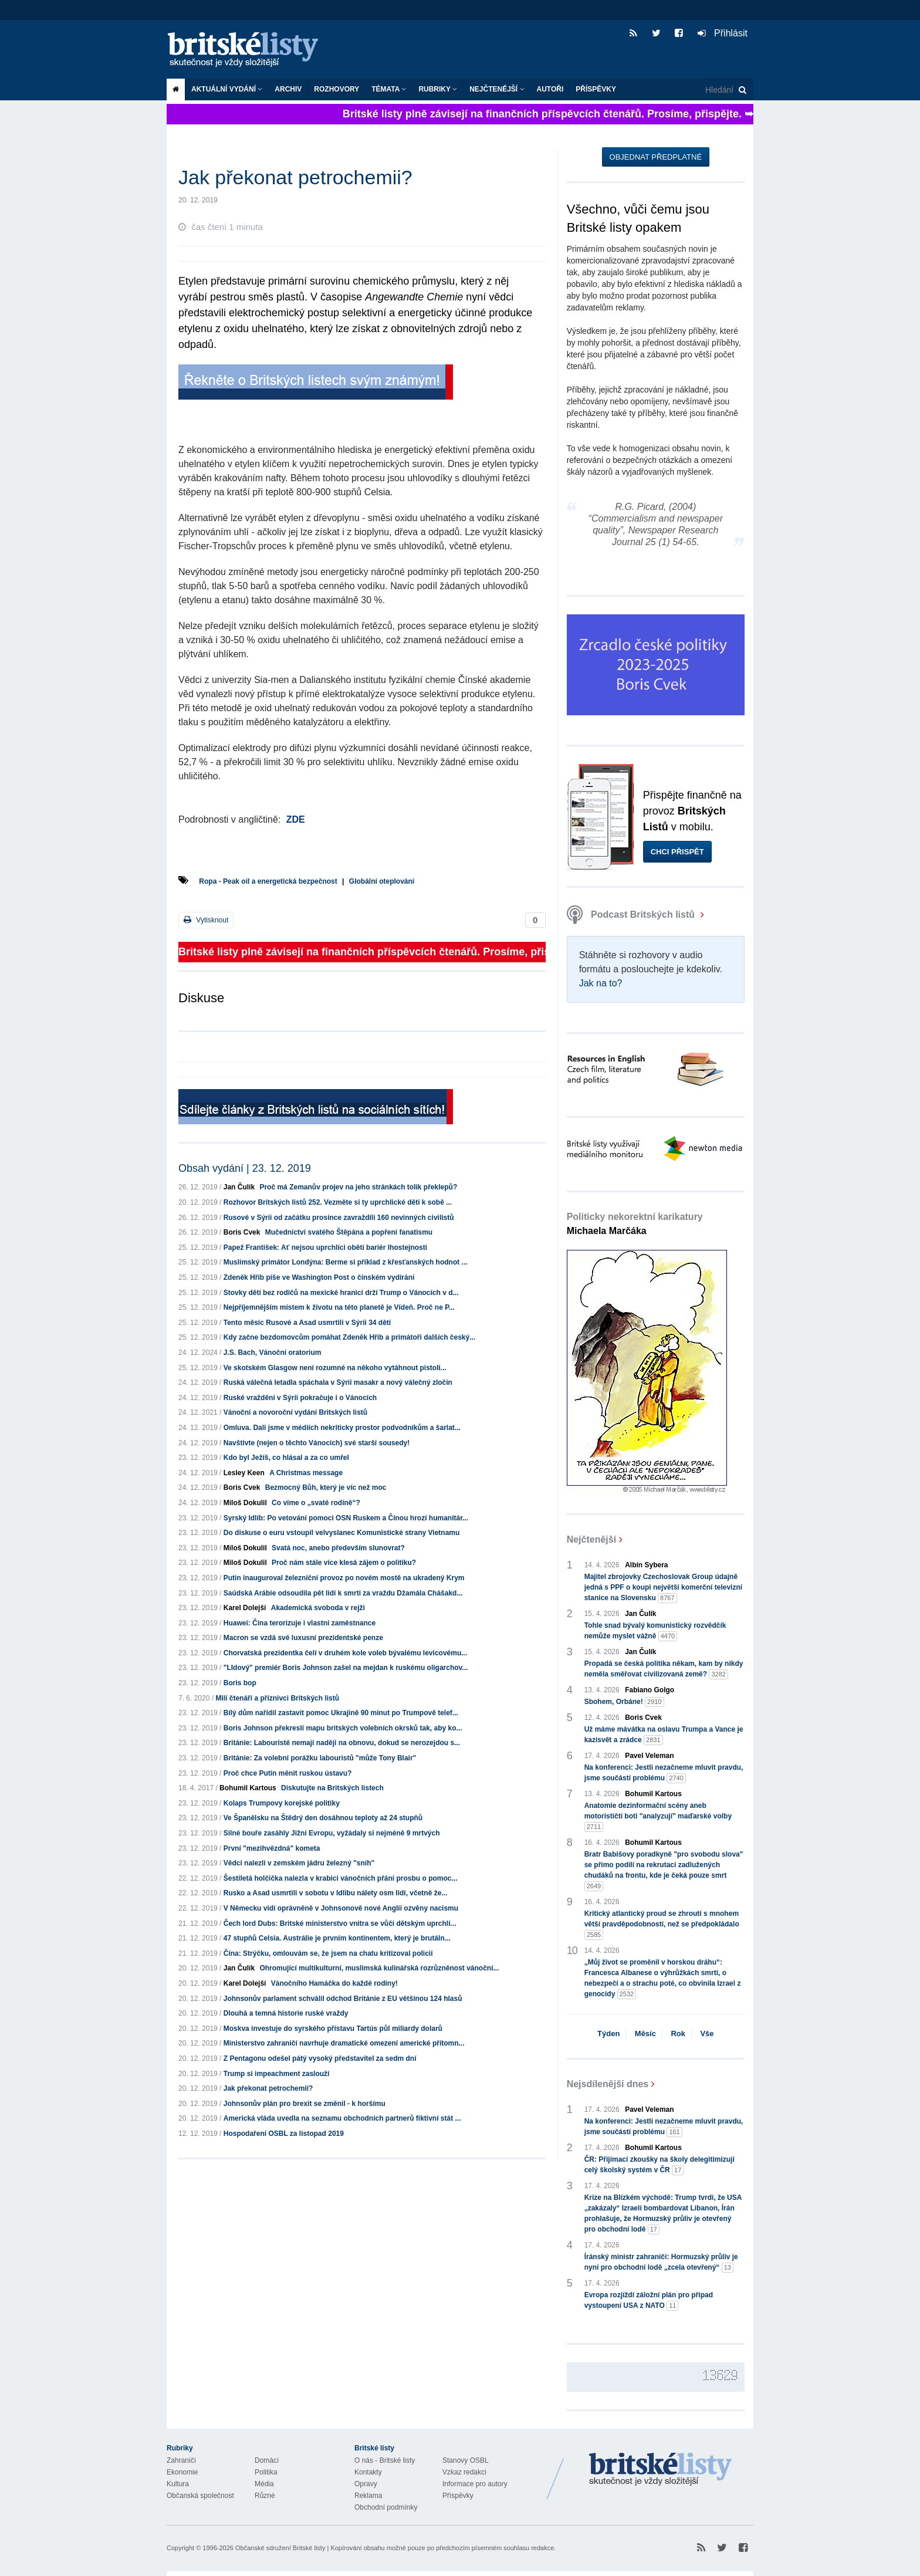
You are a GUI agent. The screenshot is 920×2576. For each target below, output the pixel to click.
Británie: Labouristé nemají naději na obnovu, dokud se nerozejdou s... (342, 1743)
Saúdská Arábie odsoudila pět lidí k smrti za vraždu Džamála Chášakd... (343, 1593)
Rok (678, 2033)
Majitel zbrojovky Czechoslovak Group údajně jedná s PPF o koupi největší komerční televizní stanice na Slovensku (663, 1588)
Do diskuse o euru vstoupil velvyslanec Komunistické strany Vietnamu (342, 1533)
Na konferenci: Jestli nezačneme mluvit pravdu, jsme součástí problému (663, 1773)
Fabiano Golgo (649, 1690)
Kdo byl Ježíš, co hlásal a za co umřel (286, 1457)
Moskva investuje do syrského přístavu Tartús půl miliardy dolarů (333, 2028)
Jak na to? (601, 983)
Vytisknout (206, 919)
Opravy (365, 2484)
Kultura (178, 2484)
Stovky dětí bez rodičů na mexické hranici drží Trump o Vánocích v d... (341, 1293)
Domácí (267, 2460)
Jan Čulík (239, 1187)
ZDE (295, 819)
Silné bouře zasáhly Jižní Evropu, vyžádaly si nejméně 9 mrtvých (332, 1833)
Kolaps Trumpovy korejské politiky (282, 1803)
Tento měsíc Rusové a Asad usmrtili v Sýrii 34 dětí (307, 1323)
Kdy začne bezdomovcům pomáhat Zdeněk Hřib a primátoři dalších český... (349, 1337)
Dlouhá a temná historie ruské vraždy (286, 2013)
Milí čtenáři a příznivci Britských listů (277, 1698)
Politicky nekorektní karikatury (635, 1224)
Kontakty (368, 2472)
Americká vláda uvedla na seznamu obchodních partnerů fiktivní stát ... (342, 2118)
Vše (706, 2033)
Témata (388, 89)
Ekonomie (182, 2472)
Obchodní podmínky (385, 2507)
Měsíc (645, 2033)
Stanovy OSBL (465, 2460)
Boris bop (240, 1683)
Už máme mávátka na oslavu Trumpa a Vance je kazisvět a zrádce (663, 1735)
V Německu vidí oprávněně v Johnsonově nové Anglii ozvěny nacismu (341, 1908)
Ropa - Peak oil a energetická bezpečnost (268, 881)
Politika (266, 2472)
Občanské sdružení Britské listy (280, 2547)
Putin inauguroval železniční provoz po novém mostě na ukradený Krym (344, 1578)
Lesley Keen (244, 1473)
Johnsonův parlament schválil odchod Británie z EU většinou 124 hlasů (343, 1998)
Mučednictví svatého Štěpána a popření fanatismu (348, 1232)
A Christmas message (306, 1473)
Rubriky (437, 89)
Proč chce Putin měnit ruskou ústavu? (288, 1773)
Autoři (550, 89)
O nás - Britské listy (384, 2460)
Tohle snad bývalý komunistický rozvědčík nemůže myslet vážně (655, 1631)
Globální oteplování (381, 881)
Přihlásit (723, 33)
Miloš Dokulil (245, 1503)
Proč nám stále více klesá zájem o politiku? (344, 1563)
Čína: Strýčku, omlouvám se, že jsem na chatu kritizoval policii (328, 1953)
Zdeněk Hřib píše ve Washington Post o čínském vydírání (319, 1277)
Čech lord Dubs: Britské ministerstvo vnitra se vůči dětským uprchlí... (340, 1923)
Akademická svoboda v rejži (318, 1608)
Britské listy (249, 50)
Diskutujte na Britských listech (332, 1788)
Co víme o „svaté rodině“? (316, 1503)
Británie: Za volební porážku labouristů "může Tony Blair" (320, 1758)
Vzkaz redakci (464, 2472)
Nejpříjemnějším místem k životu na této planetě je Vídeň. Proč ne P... (339, 1307)
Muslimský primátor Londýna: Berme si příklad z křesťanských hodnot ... (346, 1262)
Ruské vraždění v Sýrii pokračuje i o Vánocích (300, 1398)
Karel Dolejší (245, 1608)
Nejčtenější (496, 89)
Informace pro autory (475, 2484)
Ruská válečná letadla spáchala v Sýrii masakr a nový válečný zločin (338, 1382)
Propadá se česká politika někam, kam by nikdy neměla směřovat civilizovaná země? (663, 1669)
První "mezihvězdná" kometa (272, 1848)
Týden (608, 2033)
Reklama (368, 2496)
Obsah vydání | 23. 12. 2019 (244, 1168)
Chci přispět (677, 851)
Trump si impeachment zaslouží (277, 2074)
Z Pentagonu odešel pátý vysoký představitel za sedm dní (320, 2058)
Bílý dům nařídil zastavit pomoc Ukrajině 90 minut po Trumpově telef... (341, 1713)
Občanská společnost (200, 2496)
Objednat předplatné (656, 157)
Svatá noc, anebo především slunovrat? (338, 1548)
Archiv (288, 89)
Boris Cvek (242, 1232)
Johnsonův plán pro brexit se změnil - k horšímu (304, 2104)
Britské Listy (660, 2469)
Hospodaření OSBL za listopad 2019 (284, 2133)
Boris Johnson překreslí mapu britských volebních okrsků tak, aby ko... (343, 1728)
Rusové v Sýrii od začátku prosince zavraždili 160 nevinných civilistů (339, 1217)
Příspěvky (596, 89)
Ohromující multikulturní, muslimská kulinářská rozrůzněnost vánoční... (379, 1968)
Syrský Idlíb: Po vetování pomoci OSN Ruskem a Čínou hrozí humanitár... (346, 1518)
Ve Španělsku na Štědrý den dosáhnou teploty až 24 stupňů (323, 1818)
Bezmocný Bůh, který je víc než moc (326, 1487)
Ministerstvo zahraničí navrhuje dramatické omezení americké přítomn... (344, 2043)
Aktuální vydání (226, 89)
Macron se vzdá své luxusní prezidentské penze (303, 1638)
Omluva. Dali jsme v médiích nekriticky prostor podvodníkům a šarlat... (342, 1428)
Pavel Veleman (649, 1756)
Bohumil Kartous (247, 1788)
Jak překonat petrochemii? (268, 2088)
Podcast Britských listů (632, 914)
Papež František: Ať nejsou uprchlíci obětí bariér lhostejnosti (325, 1247)
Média (264, 2484)
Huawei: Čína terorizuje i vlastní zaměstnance (300, 1623)
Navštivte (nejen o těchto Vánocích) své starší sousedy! (317, 1443)
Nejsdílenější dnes (608, 2084)
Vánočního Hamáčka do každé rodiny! (334, 1983)
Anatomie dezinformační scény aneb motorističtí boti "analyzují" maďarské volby (658, 1816)
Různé (265, 2496)
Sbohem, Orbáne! (624, 1702)
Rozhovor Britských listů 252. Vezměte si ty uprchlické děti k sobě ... (338, 1202)
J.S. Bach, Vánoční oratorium (273, 1352)
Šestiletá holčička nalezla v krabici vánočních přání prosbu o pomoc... (341, 1878)
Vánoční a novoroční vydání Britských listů (295, 1412)
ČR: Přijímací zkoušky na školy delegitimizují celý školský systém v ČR (659, 2165)
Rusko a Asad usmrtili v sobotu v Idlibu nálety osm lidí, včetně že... (336, 1893)
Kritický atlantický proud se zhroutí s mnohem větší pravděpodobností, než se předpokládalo (661, 1924)
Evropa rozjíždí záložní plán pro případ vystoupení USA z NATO (648, 2301)
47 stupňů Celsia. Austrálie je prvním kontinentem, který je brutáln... (337, 1938)
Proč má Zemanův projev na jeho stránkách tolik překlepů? (358, 1187)
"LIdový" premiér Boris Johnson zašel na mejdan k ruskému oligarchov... (346, 1668)
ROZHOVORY (336, 89)
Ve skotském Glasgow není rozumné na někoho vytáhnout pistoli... (335, 1368)
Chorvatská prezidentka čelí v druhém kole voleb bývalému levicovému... (346, 1653)
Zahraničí (181, 2460)
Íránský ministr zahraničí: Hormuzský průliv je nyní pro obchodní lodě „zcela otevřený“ (661, 2263)
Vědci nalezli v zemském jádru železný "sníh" (299, 1863)
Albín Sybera (646, 1565)
